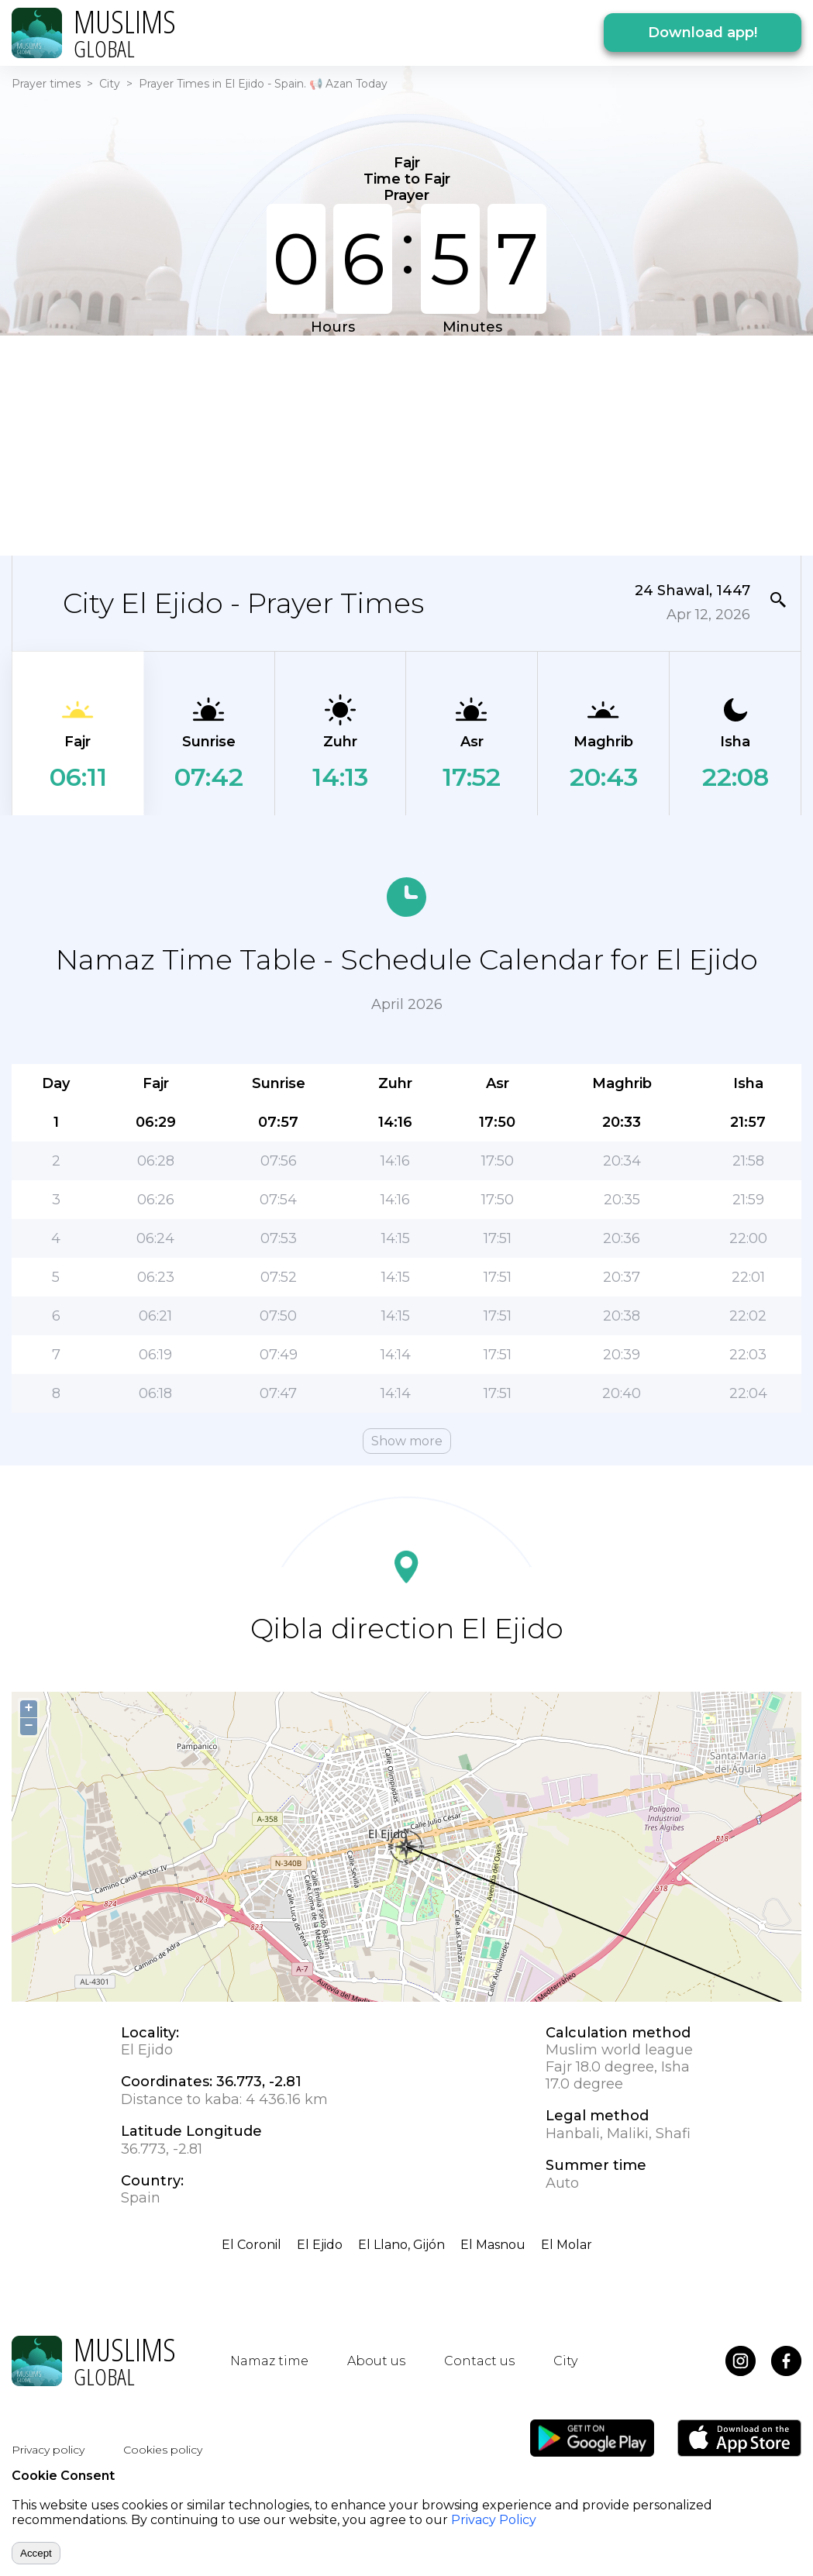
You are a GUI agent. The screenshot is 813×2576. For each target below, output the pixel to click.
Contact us (479, 2361)
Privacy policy (48, 2450)
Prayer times (46, 84)
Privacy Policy (493, 2519)
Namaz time (269, 2361)
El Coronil (251, 2244)
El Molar (566, 2244)
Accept (36, 2553)
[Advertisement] (394, 444)
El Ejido (320, 2244)
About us (376, 2361)
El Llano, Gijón (401, 2244)
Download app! (702, 32)
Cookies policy (162, 2450)
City (109, 84)
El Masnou (492, 2244)
